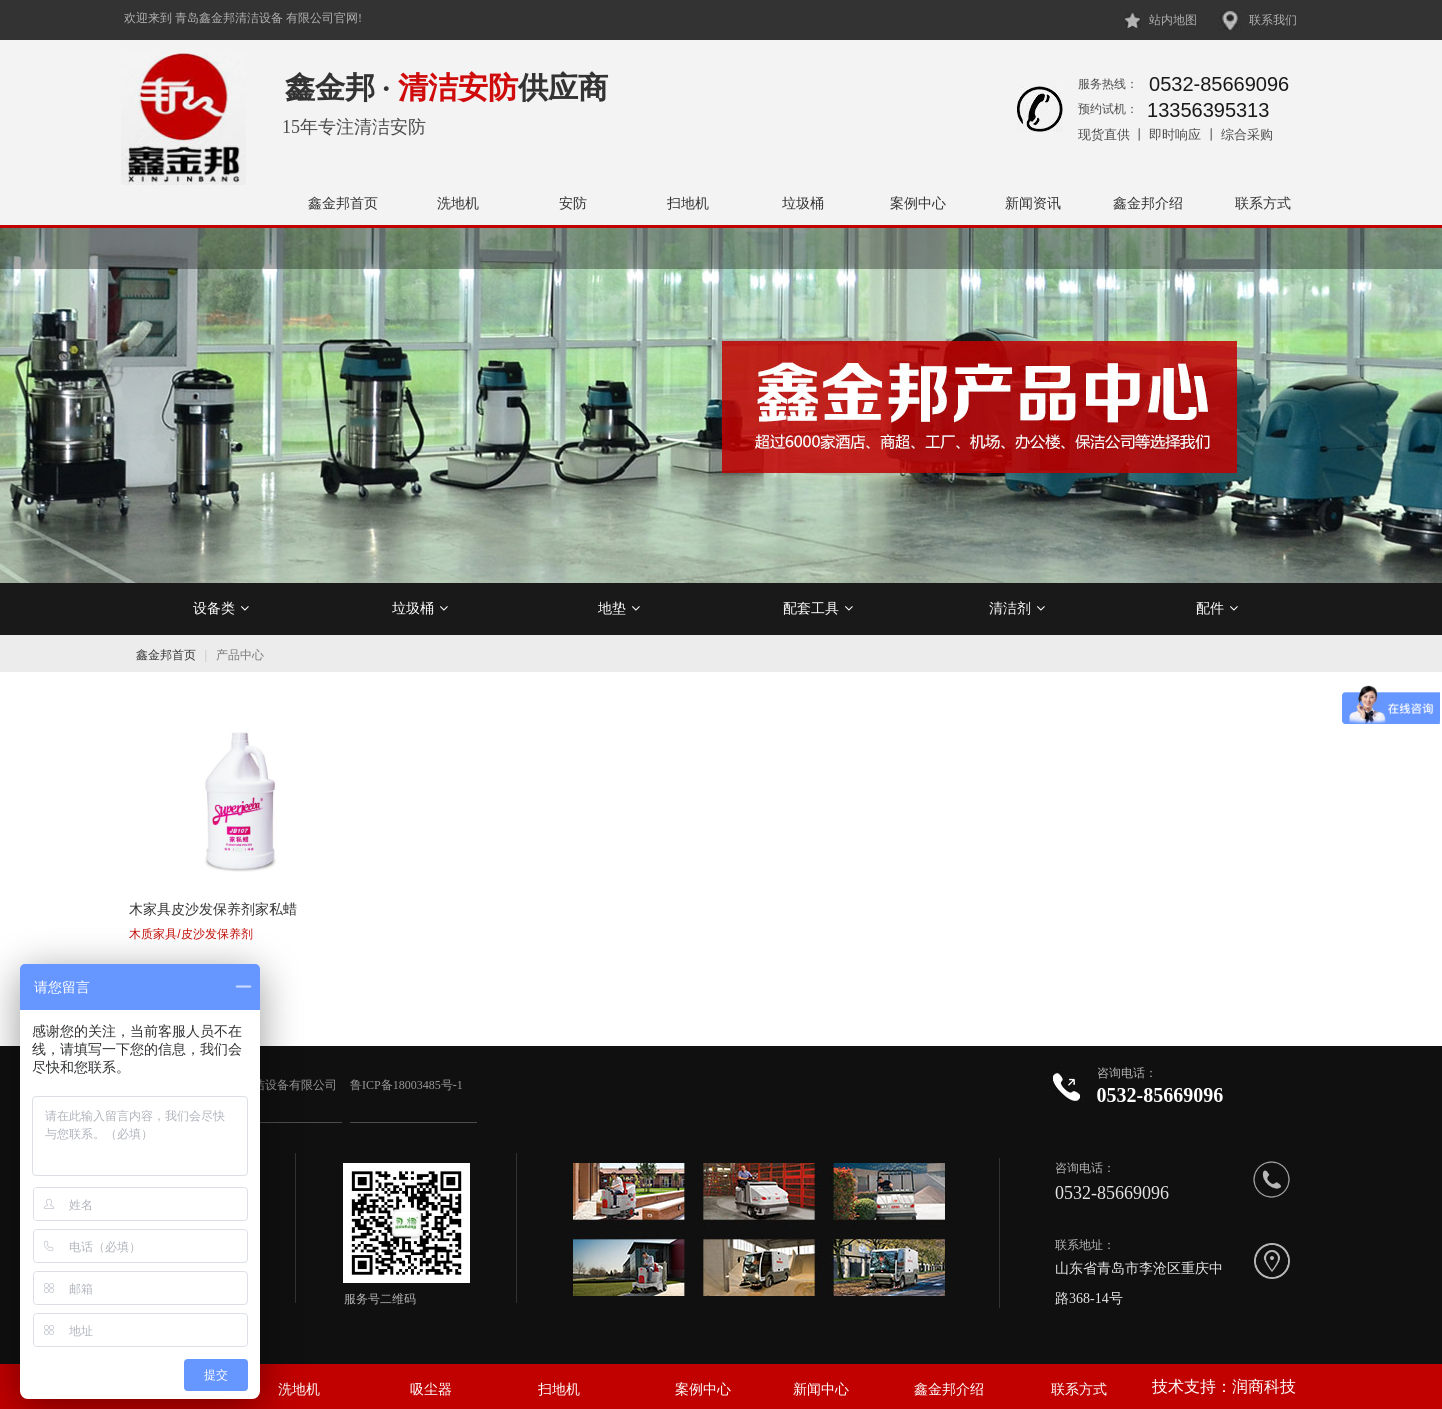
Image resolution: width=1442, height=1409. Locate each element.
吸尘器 (431, 1377)
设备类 (221, 608)
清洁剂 (1017, 608)
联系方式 (1263, 203)
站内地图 (1173, 20)
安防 (573, 203)
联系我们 (1273, 20)
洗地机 (458, 203)
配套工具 (818, 608)
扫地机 (688, 203)
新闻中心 (821, 1377)
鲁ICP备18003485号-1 (408, 1073)
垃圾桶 (803, 203)
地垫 (619, 608)
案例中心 (918, 203)
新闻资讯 (1033, 203)
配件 (1217, 608)
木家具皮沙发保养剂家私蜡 (213, 899)
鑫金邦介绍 (1148, 203)
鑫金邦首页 (343, 203)
